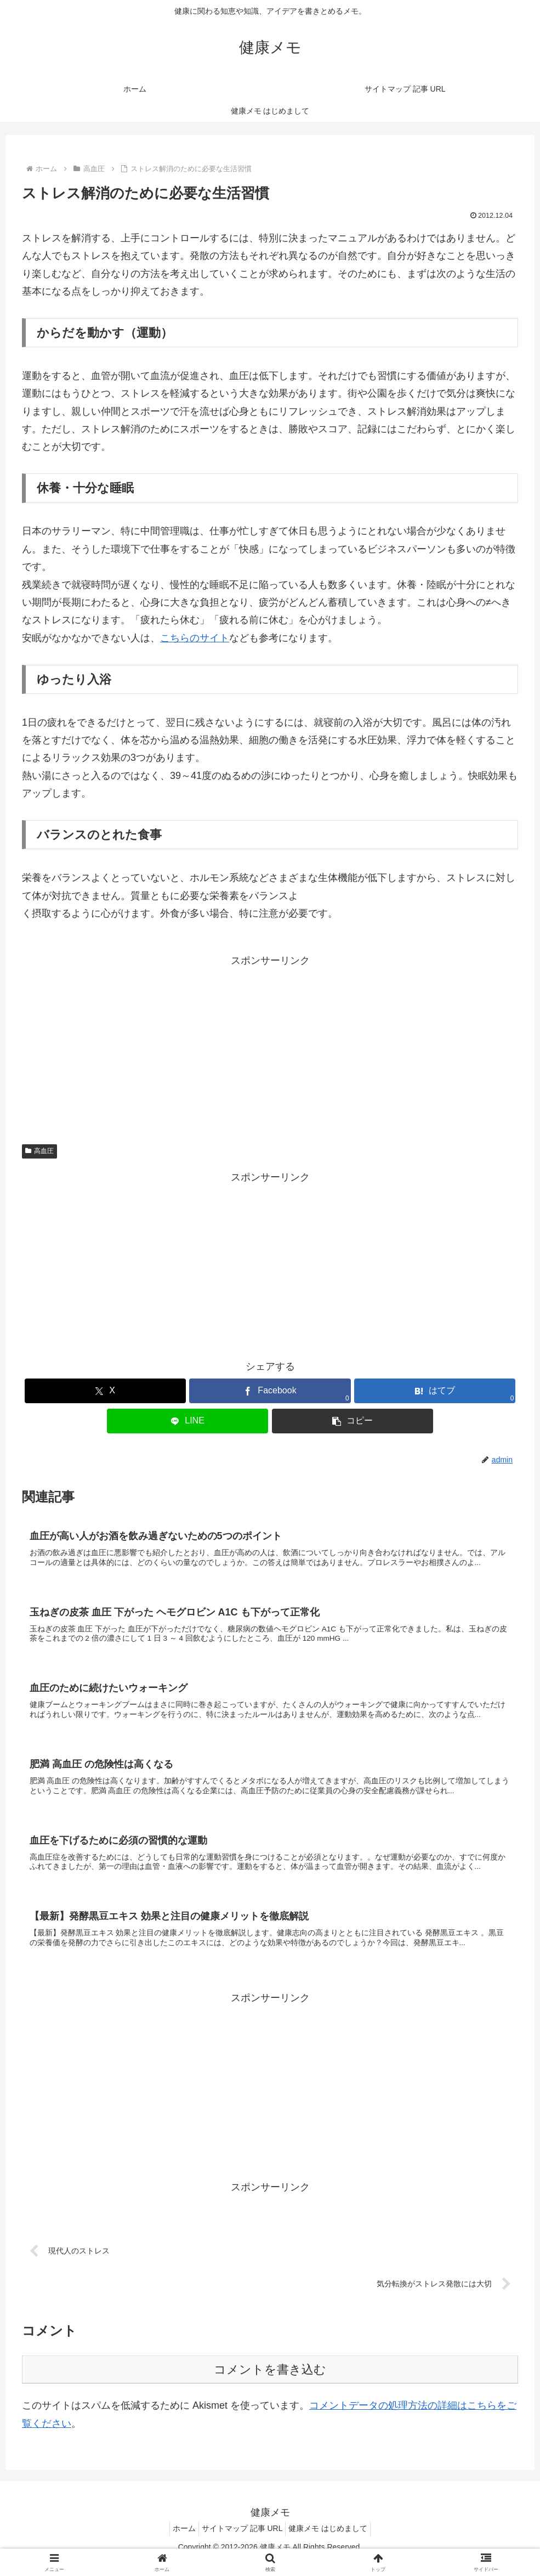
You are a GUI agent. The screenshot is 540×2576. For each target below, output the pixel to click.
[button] (352, 1421)
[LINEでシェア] (187, 1421)
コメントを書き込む (270, 2383)
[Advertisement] (270, 1046)
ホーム (178, 2542)
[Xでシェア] (105, 1391)
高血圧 (39, 1151)
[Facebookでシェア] (269, 1391)
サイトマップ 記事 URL (242, 2542)
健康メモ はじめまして (333, 2542)
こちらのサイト (194, 637)
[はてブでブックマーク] (434, 1391)
